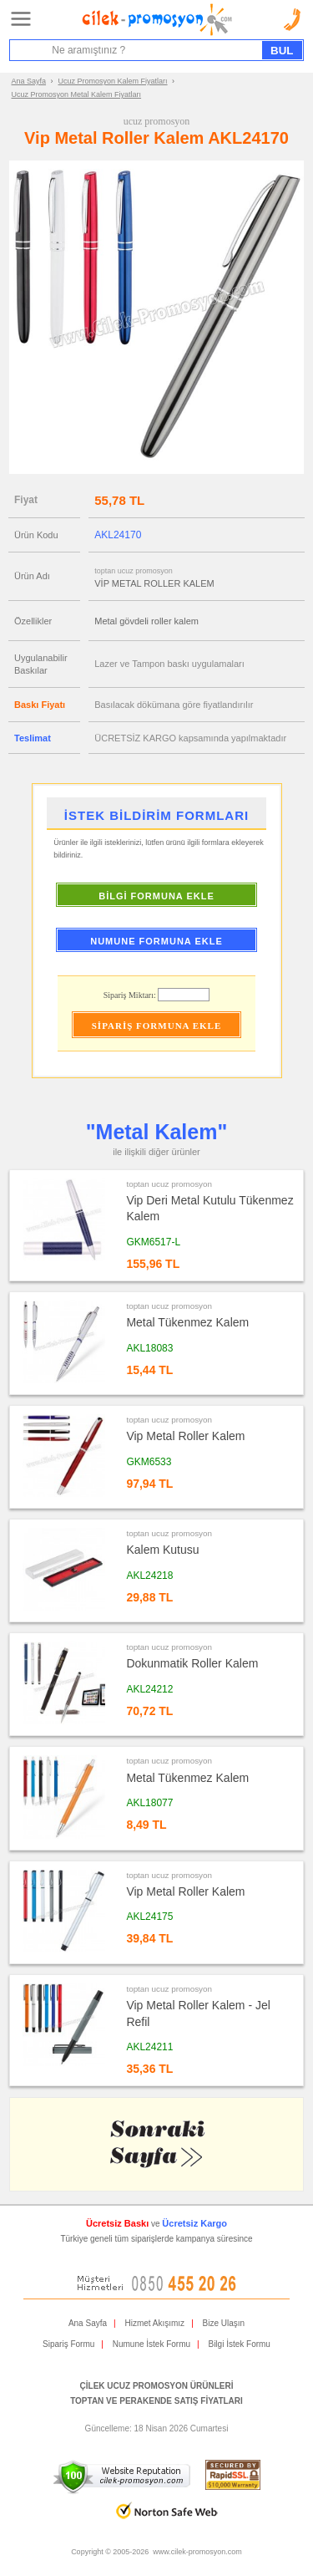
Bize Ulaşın (224, 2323)
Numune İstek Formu (151, 2344)
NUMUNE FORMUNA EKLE (156, 941)
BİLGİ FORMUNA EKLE (156, 896)
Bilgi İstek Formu (239, 2344)
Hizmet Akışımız (154, 2323)
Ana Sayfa (29, 81)
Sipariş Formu (68, 2344)
